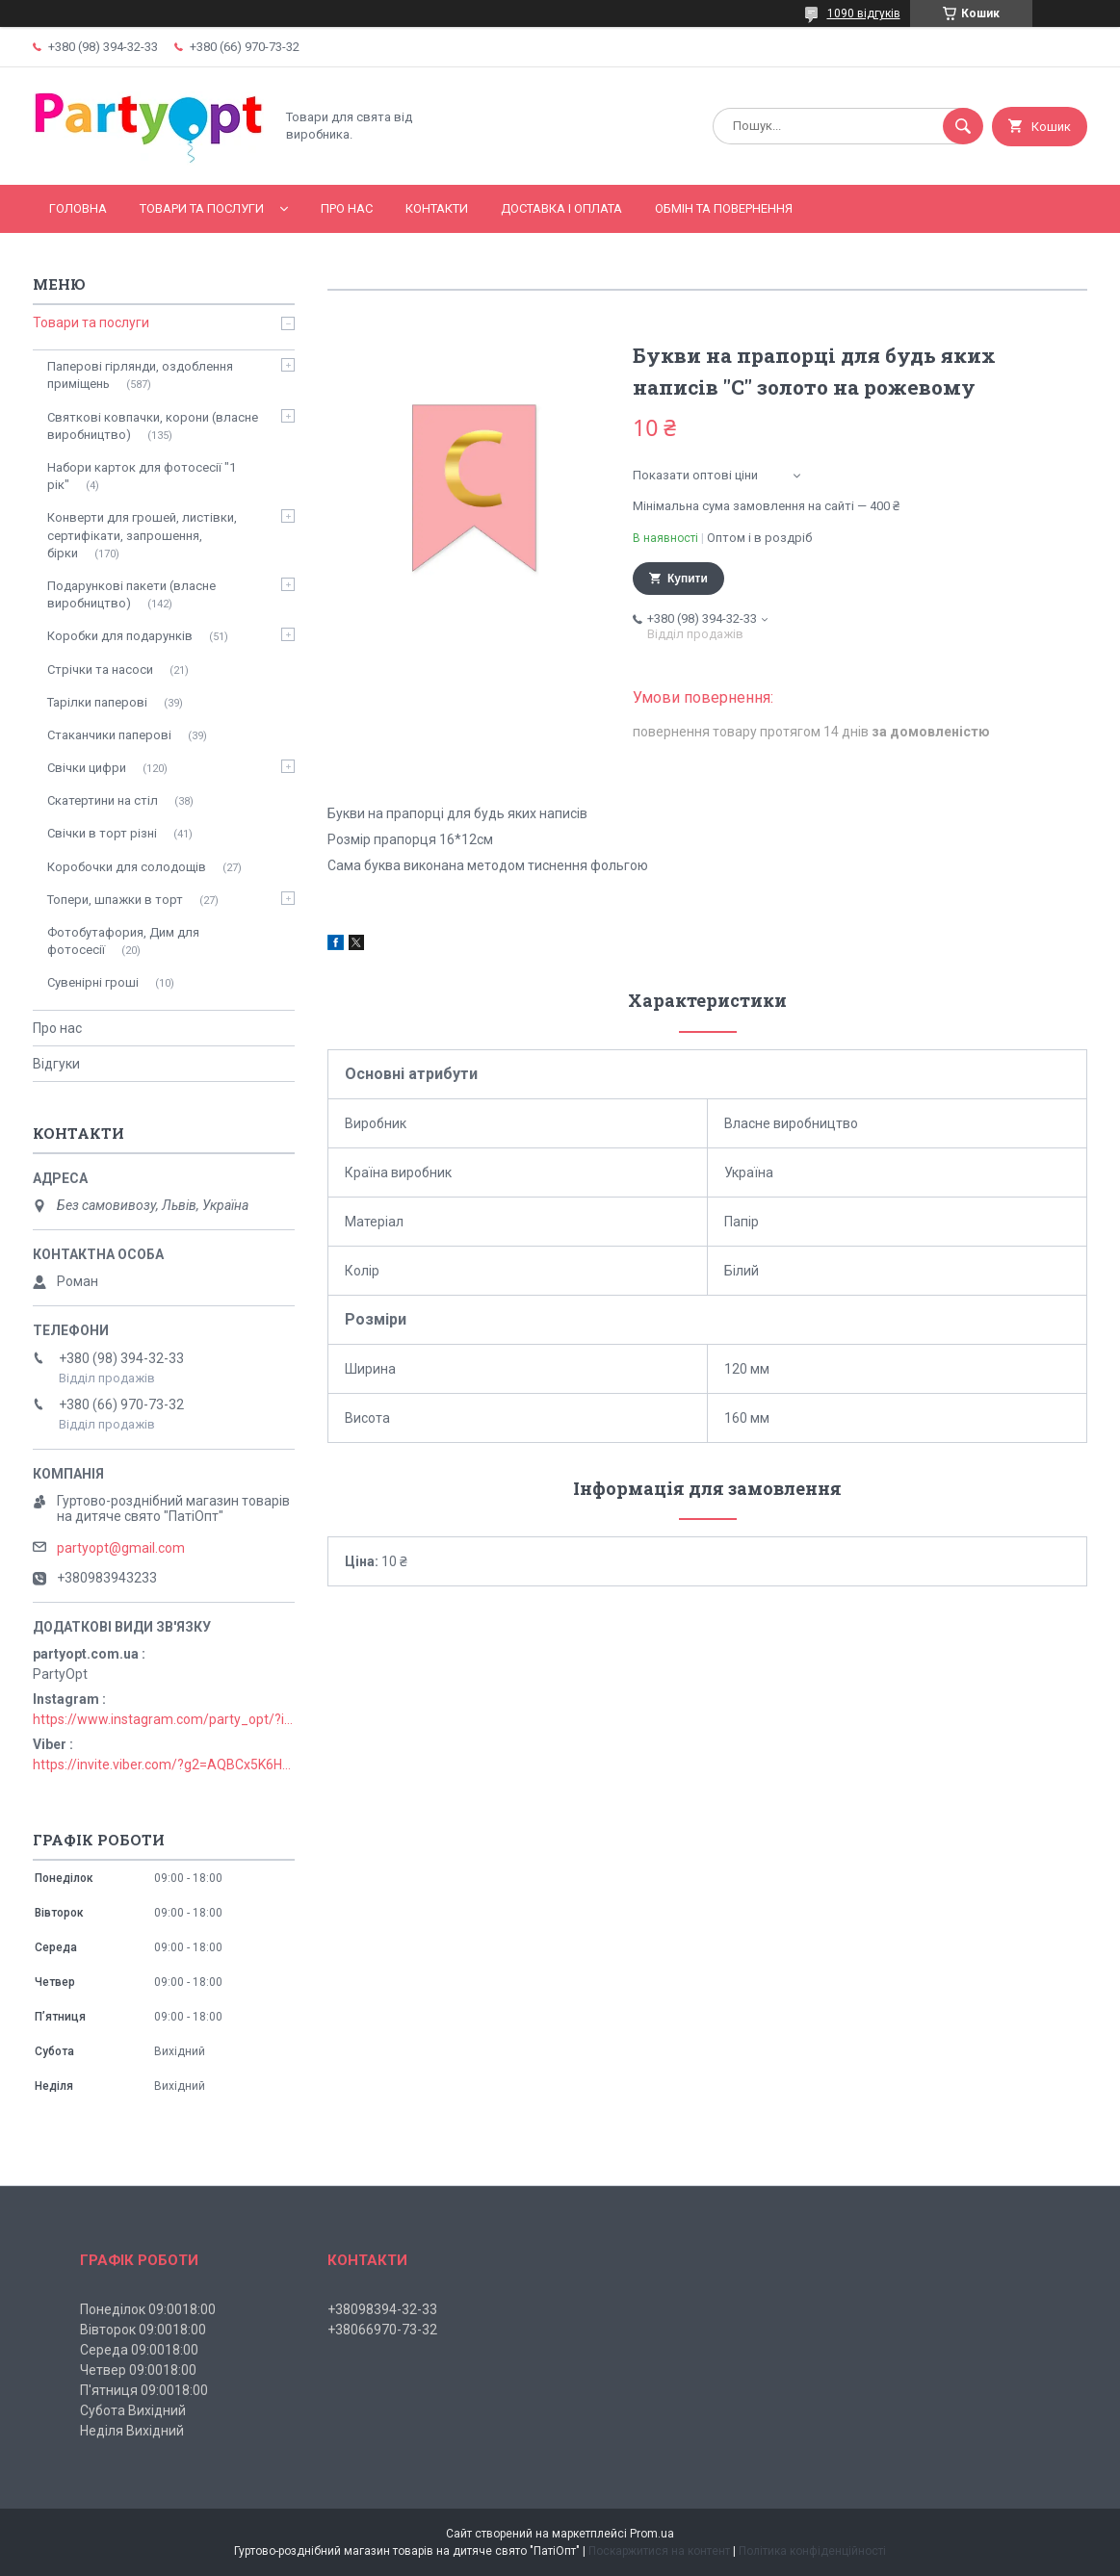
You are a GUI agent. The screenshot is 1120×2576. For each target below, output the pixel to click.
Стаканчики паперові (109, 735)
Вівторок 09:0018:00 (143, 2329)
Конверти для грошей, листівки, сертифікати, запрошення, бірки (142, 534)
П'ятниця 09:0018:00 (144, 2390)
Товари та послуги (202, 208)
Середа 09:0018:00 (139, 2349)
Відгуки (56, 1063)
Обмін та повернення (724, 208)
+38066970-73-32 (382, 2329)
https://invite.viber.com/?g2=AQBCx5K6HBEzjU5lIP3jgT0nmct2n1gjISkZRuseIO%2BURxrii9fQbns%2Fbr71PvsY (164, 1764)
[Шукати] (963, 126)
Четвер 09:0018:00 (138, 2370)
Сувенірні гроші (93, 982)
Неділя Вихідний (132, 2430)
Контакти (436, 208)
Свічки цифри (86, 767)
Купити (687, 578)
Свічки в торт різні (102, 833)
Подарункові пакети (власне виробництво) (131, 594)
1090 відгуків (863, 13)
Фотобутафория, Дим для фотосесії (123, 941)
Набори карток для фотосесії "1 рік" (141, 476)
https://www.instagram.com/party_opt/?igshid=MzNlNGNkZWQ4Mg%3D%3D (164, 1719)
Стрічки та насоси (100, 669)
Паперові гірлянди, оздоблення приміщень (140, 375)
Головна (78, 208)
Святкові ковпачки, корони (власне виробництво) (152, 426)
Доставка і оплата (561, 208)
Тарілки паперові (97, 702)
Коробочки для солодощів (126, 867)
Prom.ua (652, 2533)
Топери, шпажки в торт (115, 899)
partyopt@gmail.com (121, 1548)
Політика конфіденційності (812, 2551)
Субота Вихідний (133, 2410)
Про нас (347, 208)
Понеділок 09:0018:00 (148, 2309)
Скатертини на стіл (102, 800)
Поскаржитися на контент (659, 2551)
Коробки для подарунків (120, 636)
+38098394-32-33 (382, 2309)
